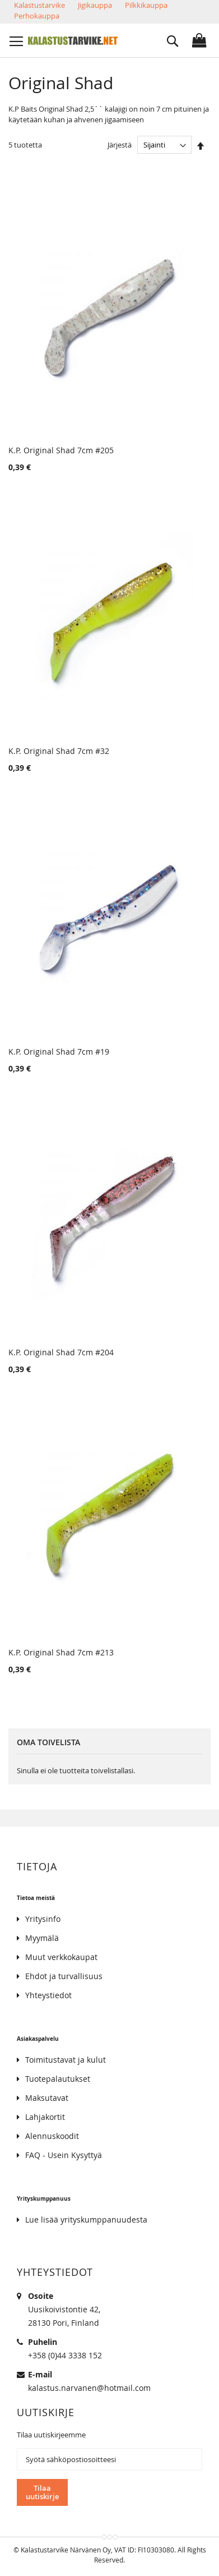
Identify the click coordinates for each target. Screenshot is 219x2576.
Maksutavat (46, 2097)
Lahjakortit (45, 2117)
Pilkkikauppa (146, 5)
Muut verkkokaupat (61, 1957)
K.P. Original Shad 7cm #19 (58, 1051)
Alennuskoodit (52, 2136)
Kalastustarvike (39, 5)
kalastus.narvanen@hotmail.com (89, 2387)
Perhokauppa (36, 16)
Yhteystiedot (48, 1995)
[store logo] (73, 40)
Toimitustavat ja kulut (65, 2059)
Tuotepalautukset (57, 2078)
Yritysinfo (42, 1918)
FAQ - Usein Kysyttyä (63, 2155)
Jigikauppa (95, 5)
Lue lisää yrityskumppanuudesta (86, 2219)
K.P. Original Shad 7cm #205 (61, 450)
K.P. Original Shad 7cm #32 (58, 751)
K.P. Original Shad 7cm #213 (61, 1652)
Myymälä (42, 1938)
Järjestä (120, 145)
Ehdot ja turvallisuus (63, 1976)
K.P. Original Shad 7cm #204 (61, 1352)
